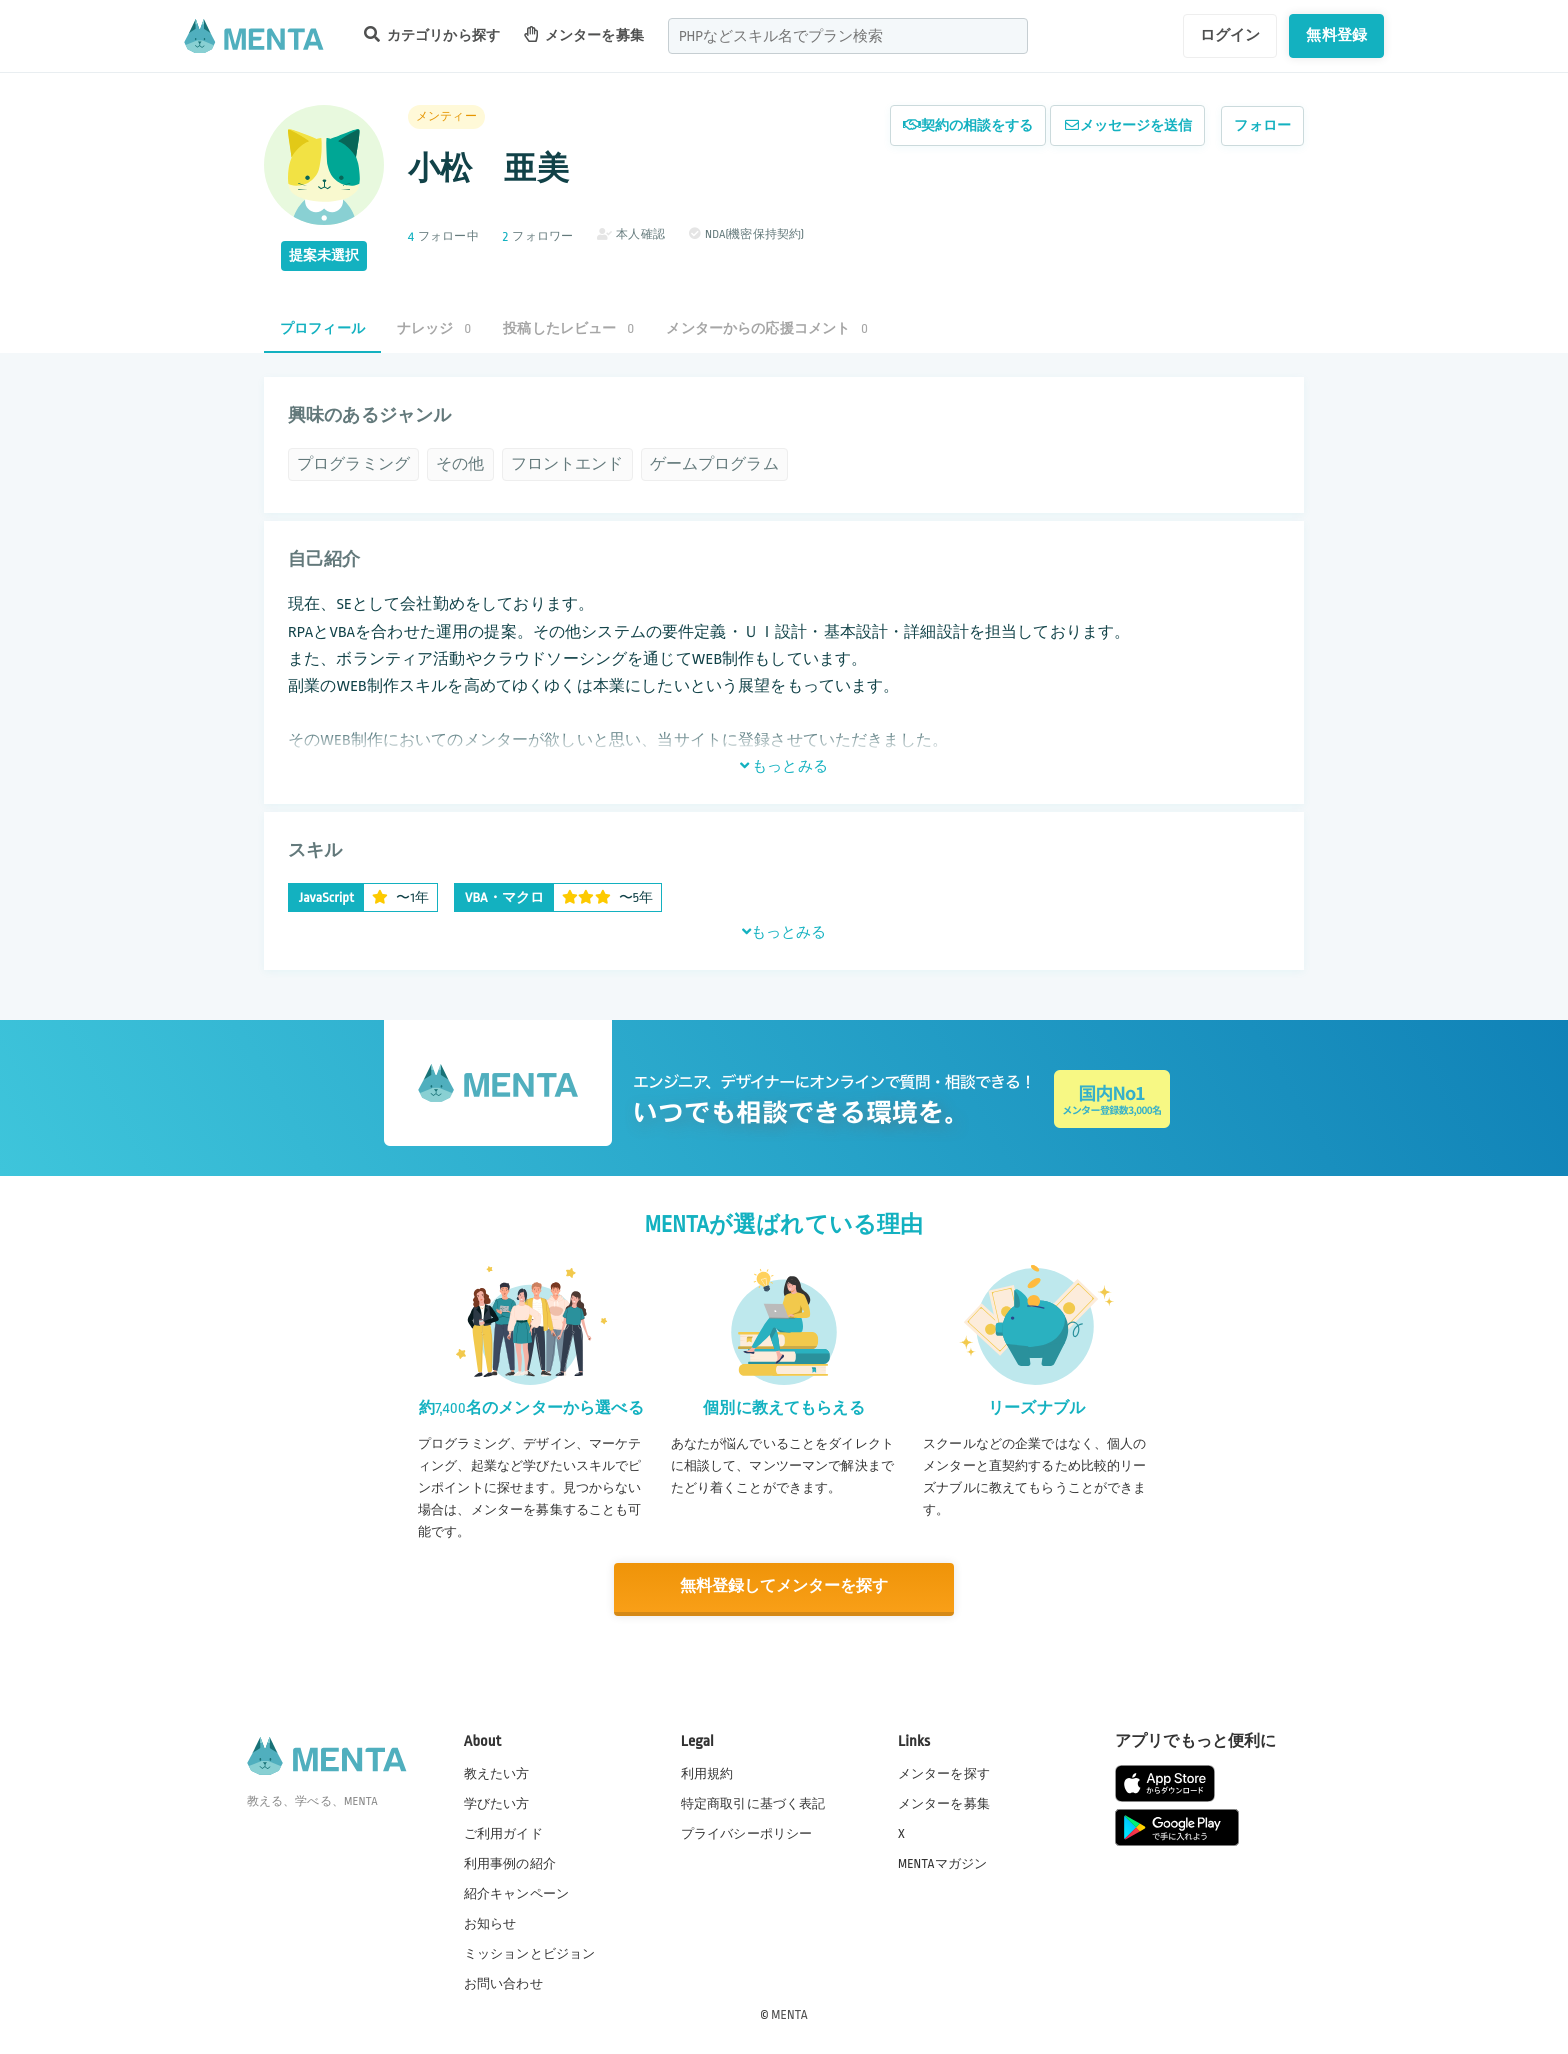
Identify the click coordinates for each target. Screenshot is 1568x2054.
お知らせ (490, 1923)
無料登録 (1336, 35)
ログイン (1230, 35)
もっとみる (784, 766)
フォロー (1262, 125)
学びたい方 (497, 1803)
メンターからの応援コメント (767, 328)
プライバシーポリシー (747, 1833)
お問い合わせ (503, 1983)
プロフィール (322, 328)
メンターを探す (944, 1773)
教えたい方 (497, 1773)
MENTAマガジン (942, 1863)
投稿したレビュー (568, 328)
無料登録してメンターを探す (784, 1586)
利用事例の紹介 (510, 1863)
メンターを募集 (584, 34)
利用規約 (707, 1773)
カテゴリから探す (432, 34)
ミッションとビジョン (530, 1953)
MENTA (789, 2013)
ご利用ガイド (503, 1833)
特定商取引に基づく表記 (753, 1803)
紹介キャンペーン (516, 1893)
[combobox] (848, 36)
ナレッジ (434, 328)
